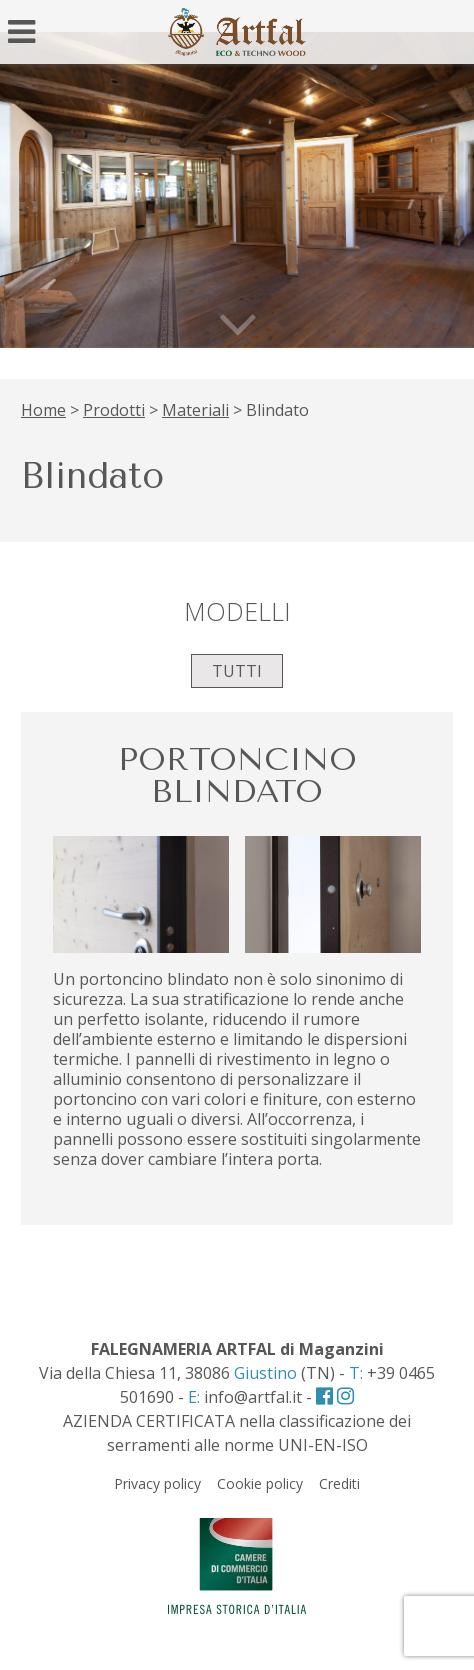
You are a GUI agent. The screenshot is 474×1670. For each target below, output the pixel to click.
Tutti (237, 671)
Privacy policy (157, 1483)
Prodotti (114, 410)
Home (43, 410)
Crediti (339, 1483)
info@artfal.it (253, 1397)
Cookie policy (260, 1483)
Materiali (195, 410)
